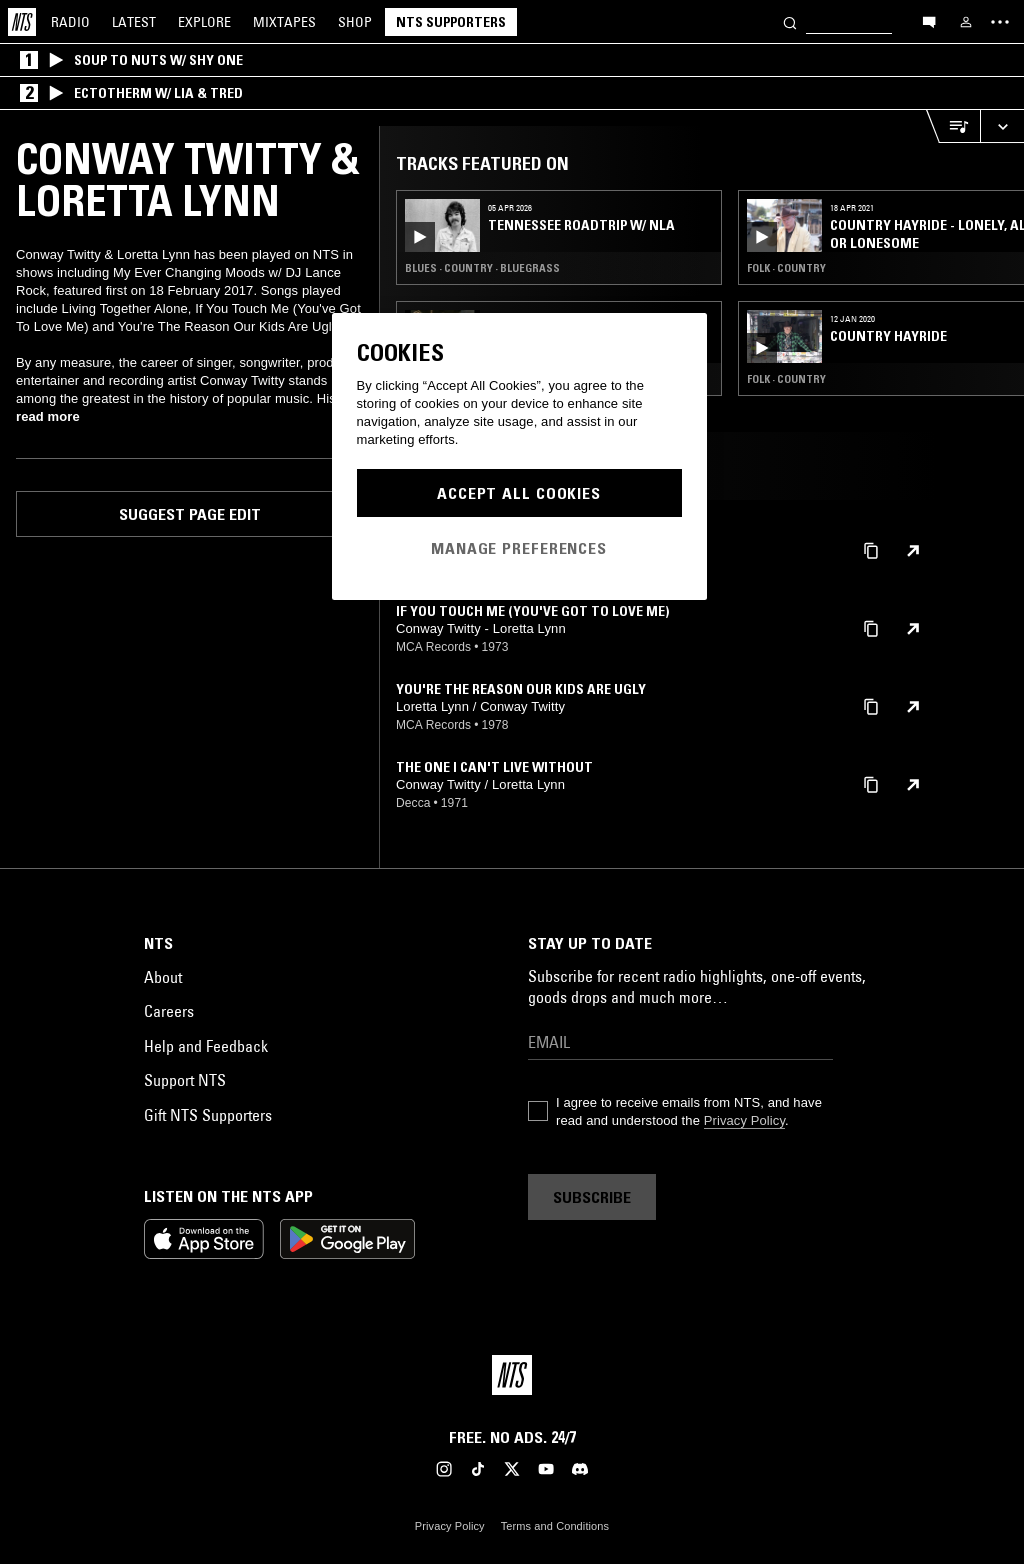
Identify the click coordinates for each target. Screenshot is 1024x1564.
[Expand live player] (1002, 126)
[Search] (790, 21)
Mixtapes (284, 22)
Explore (204, 22)
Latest (134, 22)
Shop (355, 22)
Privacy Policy (744, 1120)
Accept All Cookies (519, 493)
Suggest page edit (190, 514)
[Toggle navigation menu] (1000, 22)
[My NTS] (966, 22)
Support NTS (185, 1080)
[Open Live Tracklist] (953, 126)
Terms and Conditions (555, 1526)
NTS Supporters (451, 22)
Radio (70, 22)
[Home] (22, 22)
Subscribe (592, 1197)
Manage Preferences (519, 548)
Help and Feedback (206, 1046)
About (163, 977)
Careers (169, 1011)
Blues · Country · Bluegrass (482, 268)
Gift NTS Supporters (208, 1115)
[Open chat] (929, 21)
